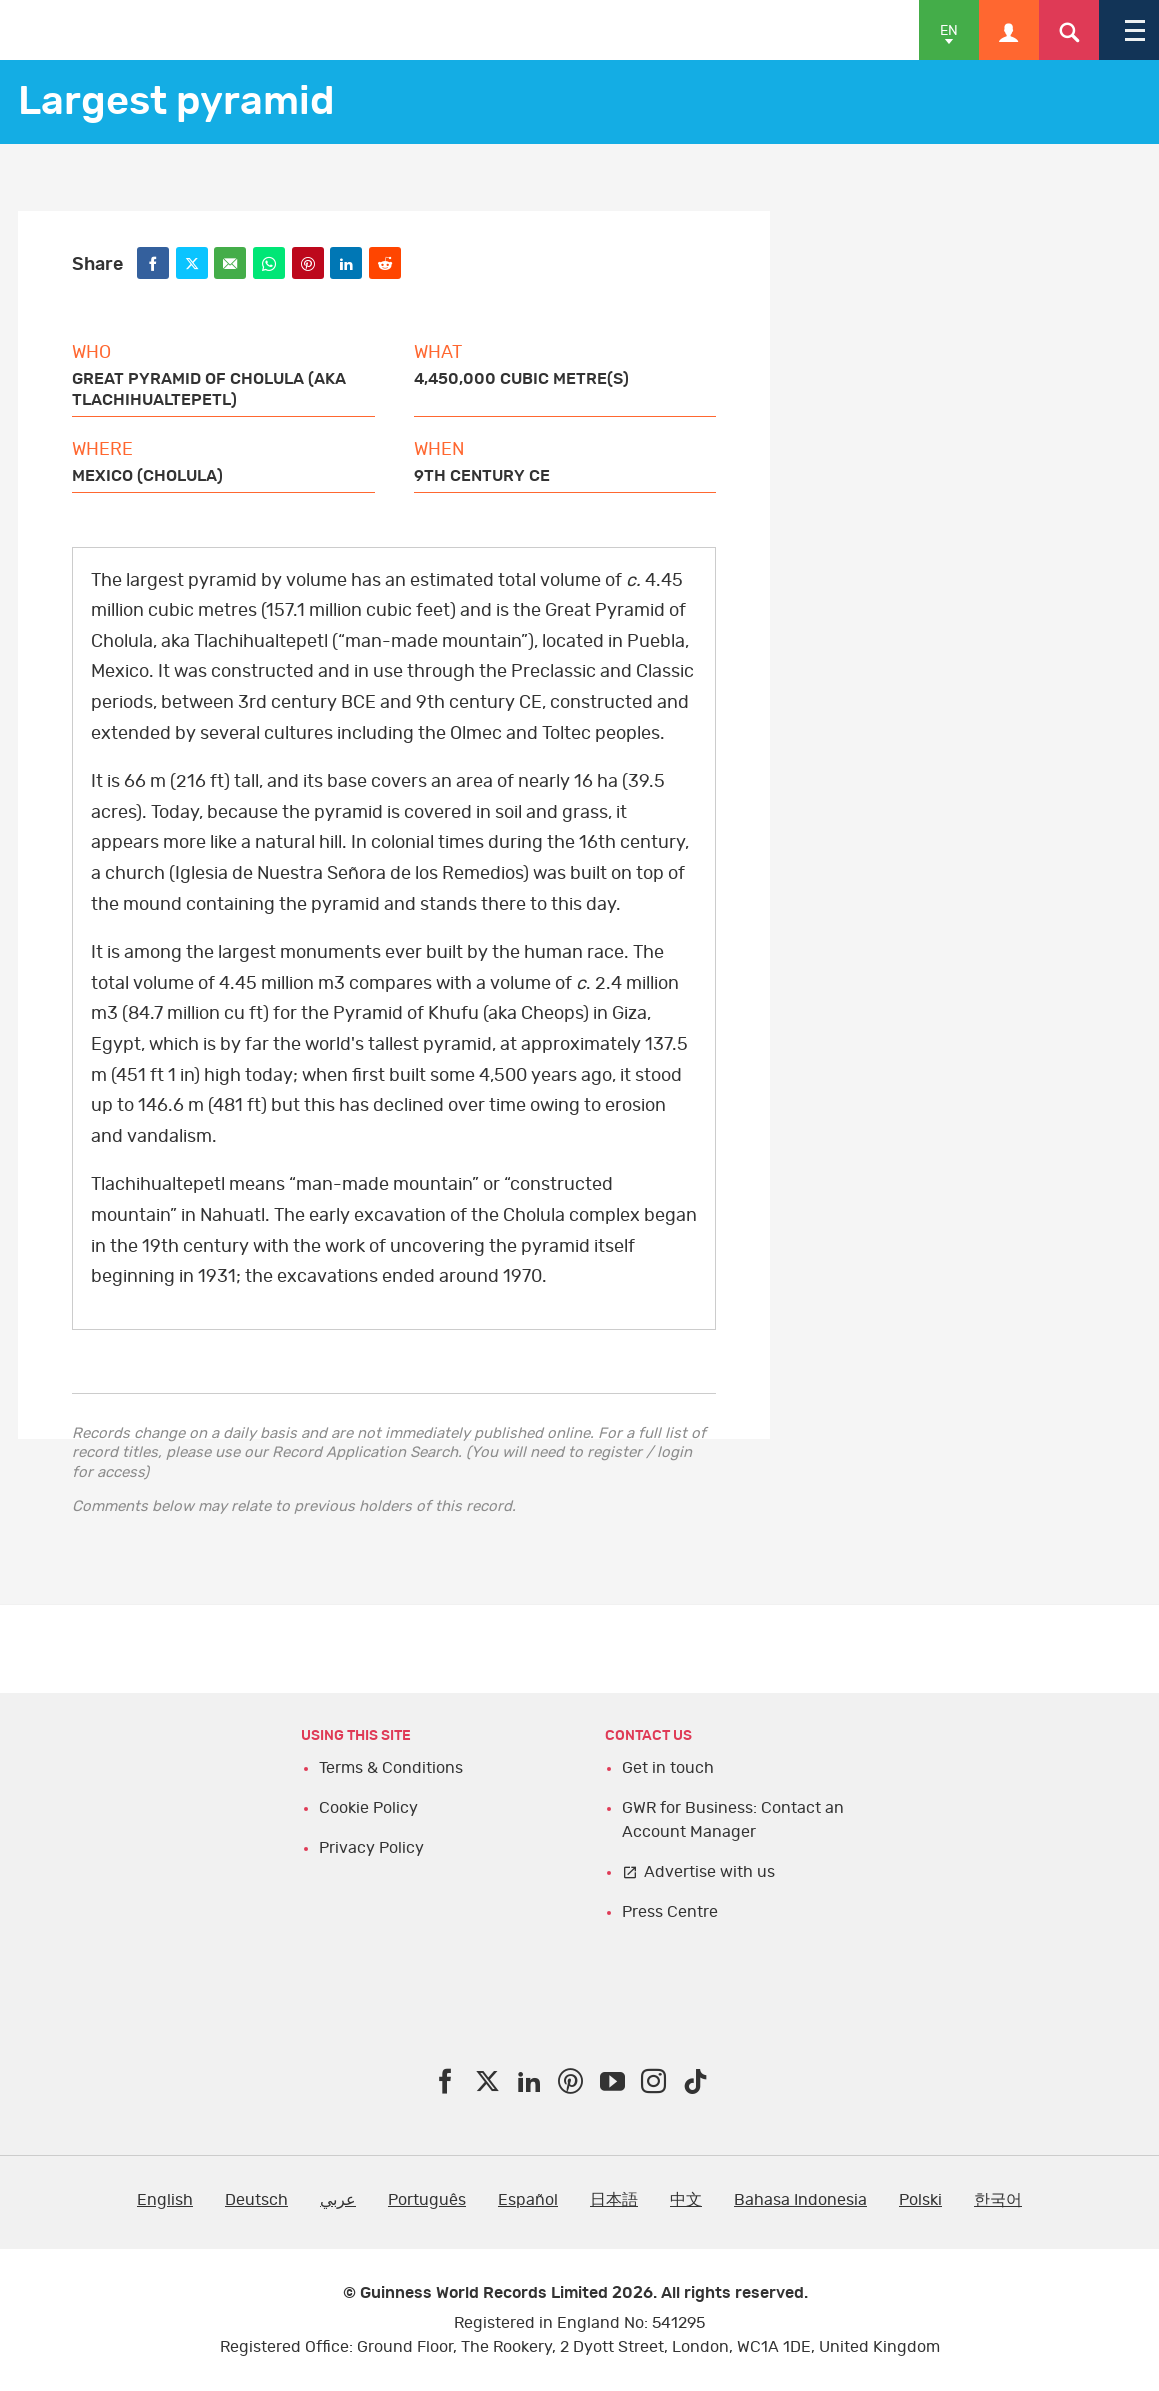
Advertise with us (709, 1872)
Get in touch (668, 1768)
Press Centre (670, 1912)
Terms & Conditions (391, 1768)
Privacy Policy (371, 1848)
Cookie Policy (368, 1808)
